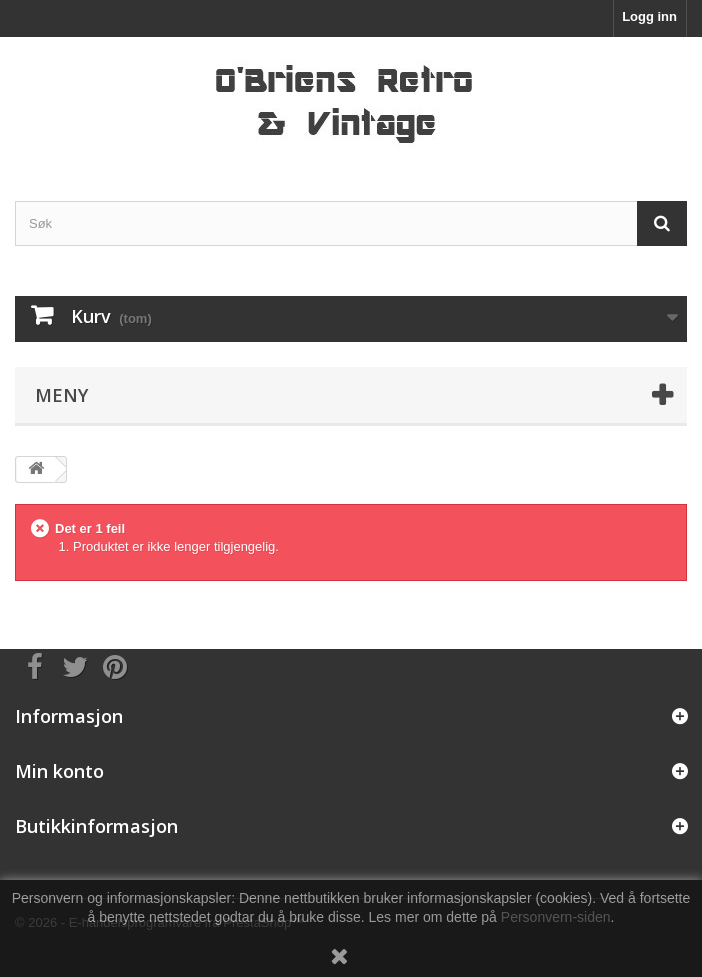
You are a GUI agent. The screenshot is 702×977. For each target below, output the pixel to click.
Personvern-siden (556, 917)
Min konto (59, 771)
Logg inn (649, 16)
